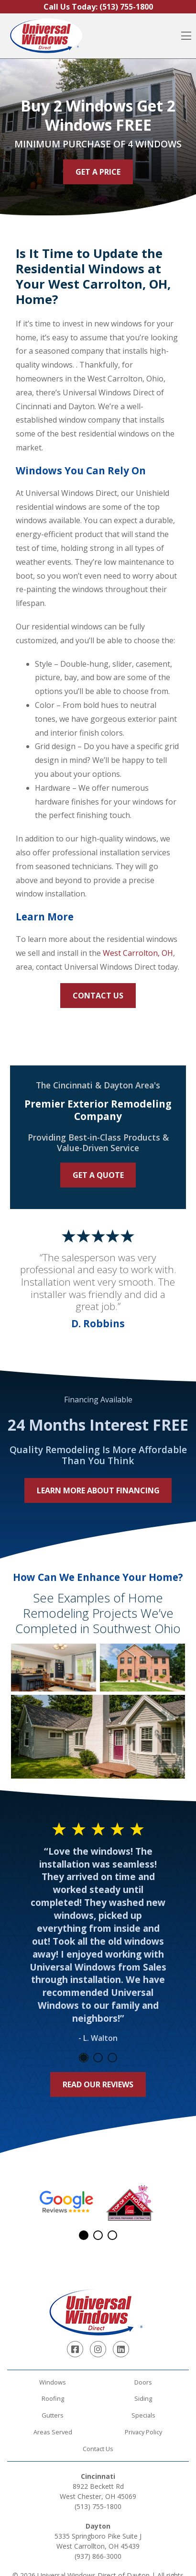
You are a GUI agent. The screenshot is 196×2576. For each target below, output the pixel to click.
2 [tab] (98, 2057)
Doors (143, 2382)
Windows (52, 2382)
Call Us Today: (98, 6)
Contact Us (98, 995)
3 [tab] (112, 2057)
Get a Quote (98, 1175)
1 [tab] (83, 2057)
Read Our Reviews (98, 2084)
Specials (143, 2415)
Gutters (53, 2415)
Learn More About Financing (98, 1490)
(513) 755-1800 (98, 2506)
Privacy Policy (143, 2432)
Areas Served (52, 2432)
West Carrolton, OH (138, 953)
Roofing (53, 2398)
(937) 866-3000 (98, 2556)
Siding (143, 2398)
